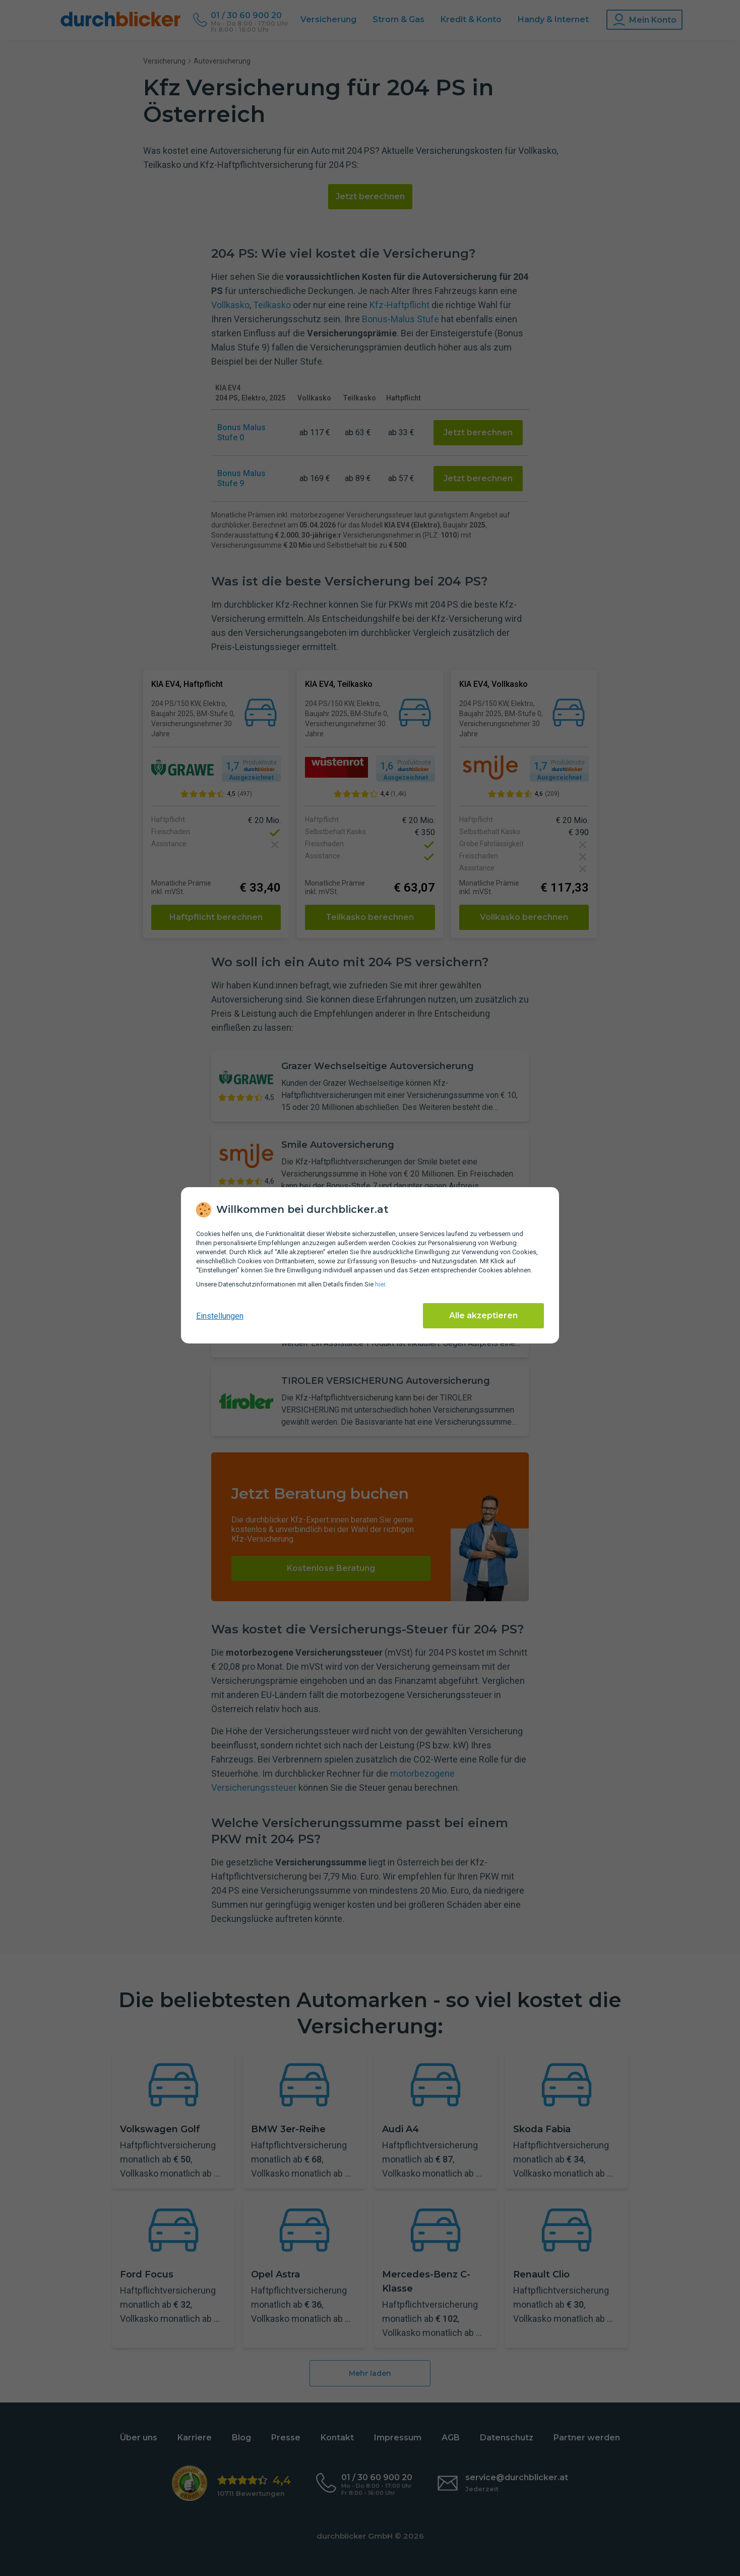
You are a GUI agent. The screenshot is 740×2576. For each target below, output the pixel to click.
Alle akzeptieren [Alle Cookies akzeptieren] (483, 1315)
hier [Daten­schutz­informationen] (380, 1284)
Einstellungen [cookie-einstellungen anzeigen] (219, 1316)
